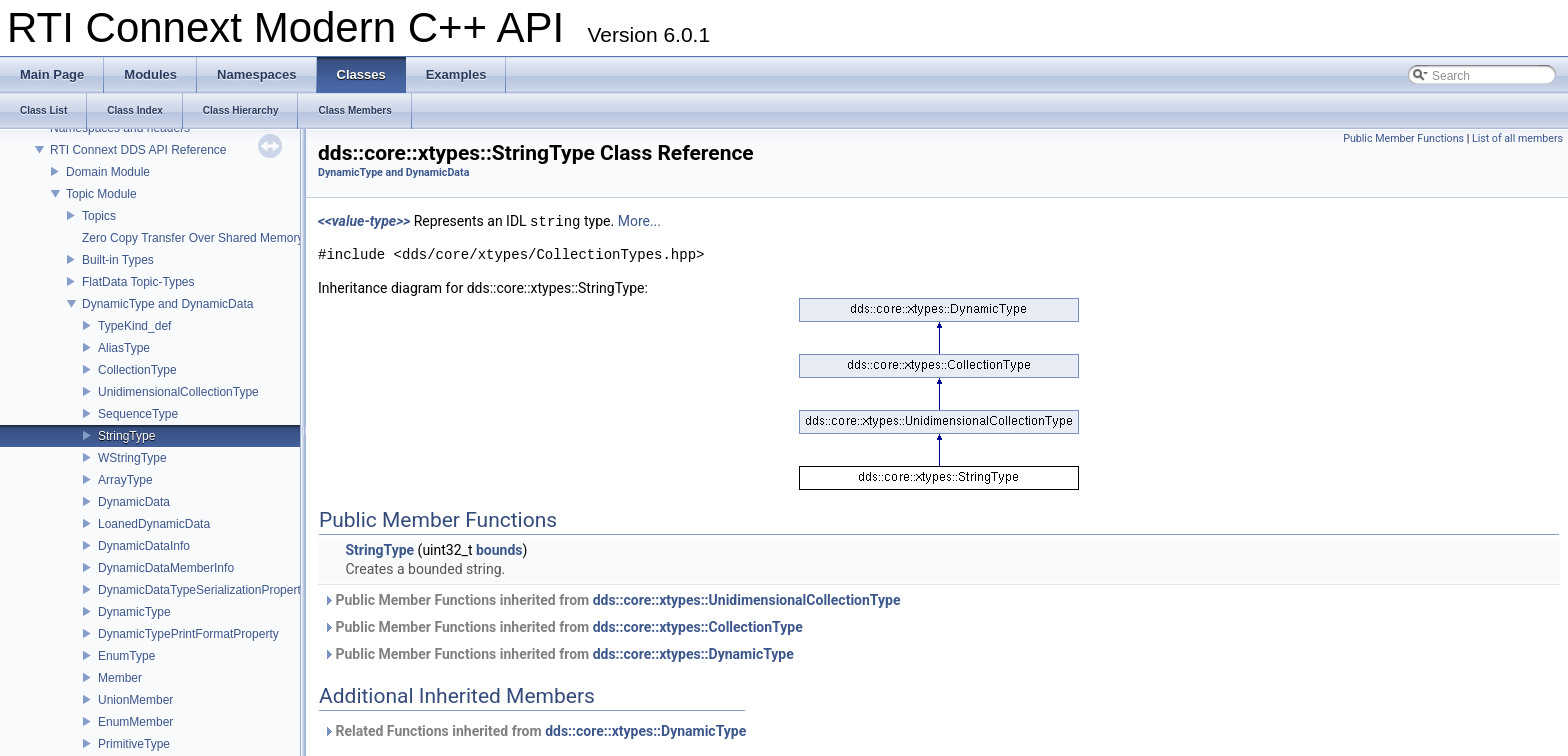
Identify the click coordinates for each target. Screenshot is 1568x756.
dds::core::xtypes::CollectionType (698, 627)
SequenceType (138, 414)
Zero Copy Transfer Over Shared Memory (192, 238)
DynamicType (134, 612)
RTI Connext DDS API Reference (138, 150)
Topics (99, 216)
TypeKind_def (134, 326)
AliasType (124, 348)
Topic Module (101, 194)
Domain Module (108, 172)
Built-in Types (118, 260)
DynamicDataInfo (144, 546)
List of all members (1517, 138)
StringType (126, 436)
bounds (499, 550)
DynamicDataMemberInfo (166, 568)
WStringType (132, 458)
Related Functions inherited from (534, 731)
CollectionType (137, 370)
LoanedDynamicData (154, 524)
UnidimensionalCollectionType (178, 392)
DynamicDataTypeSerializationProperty (202, 590)
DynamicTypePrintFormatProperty (188, 634)
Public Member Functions (1403, 138)
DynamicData (134, 502)
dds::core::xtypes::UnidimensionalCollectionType (747, 600)
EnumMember (135, 722)
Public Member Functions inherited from (611, 600)
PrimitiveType (134, 744)
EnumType (126, 656)
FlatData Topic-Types (138, 282)
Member (120, 678)
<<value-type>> (364, 222)
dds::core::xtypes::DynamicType (693, 654)
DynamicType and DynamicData (167, 304)
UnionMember (135, 700)
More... (639, 222)
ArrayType (125, 480)
